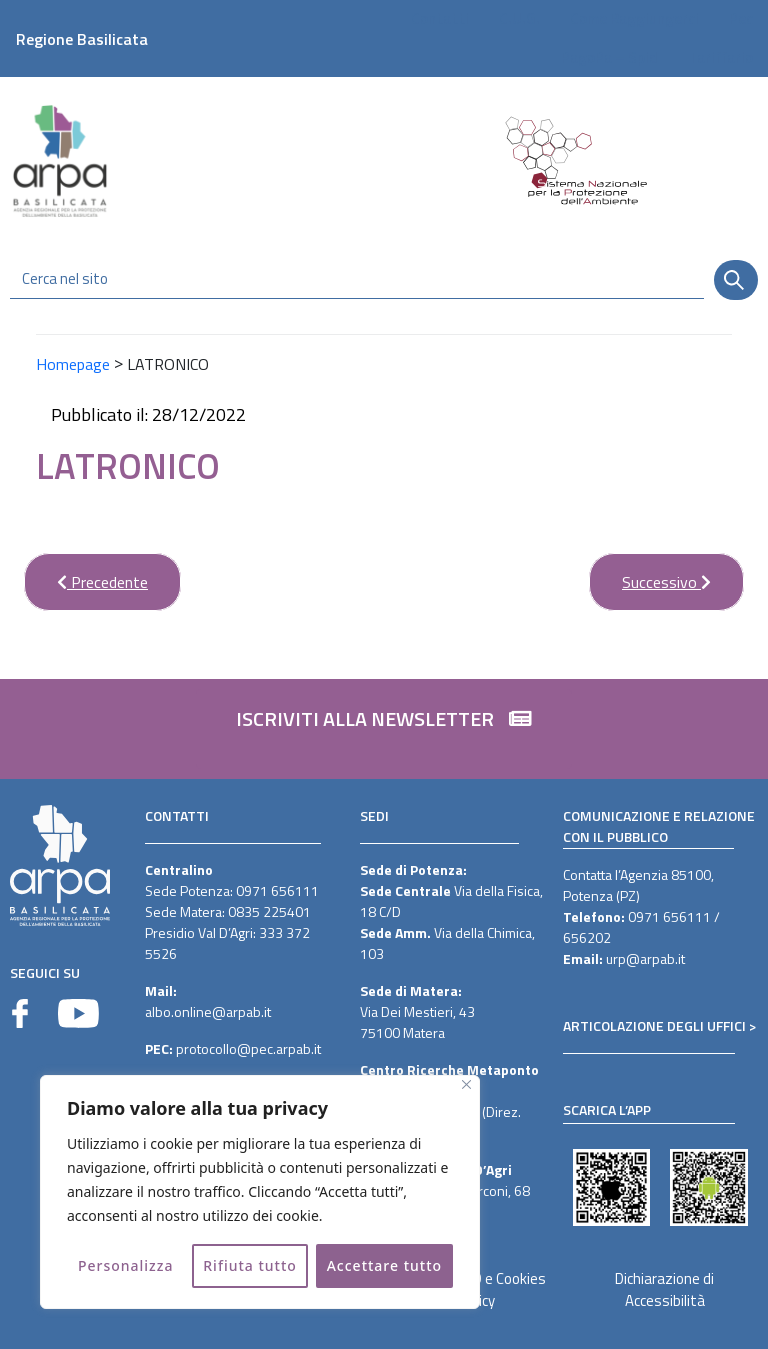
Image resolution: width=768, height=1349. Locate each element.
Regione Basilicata (82, 39)
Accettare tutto (384, 1265)
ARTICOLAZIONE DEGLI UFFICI (654, 1025)
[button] (384, 729)
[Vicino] (466, 1084)
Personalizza (126, 1265)
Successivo (650, 573)
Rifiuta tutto (250, 1265)
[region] (260, 1192)
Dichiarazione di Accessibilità (664, 1290)
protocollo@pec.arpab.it (248, 1048)
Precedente (86, 573)
